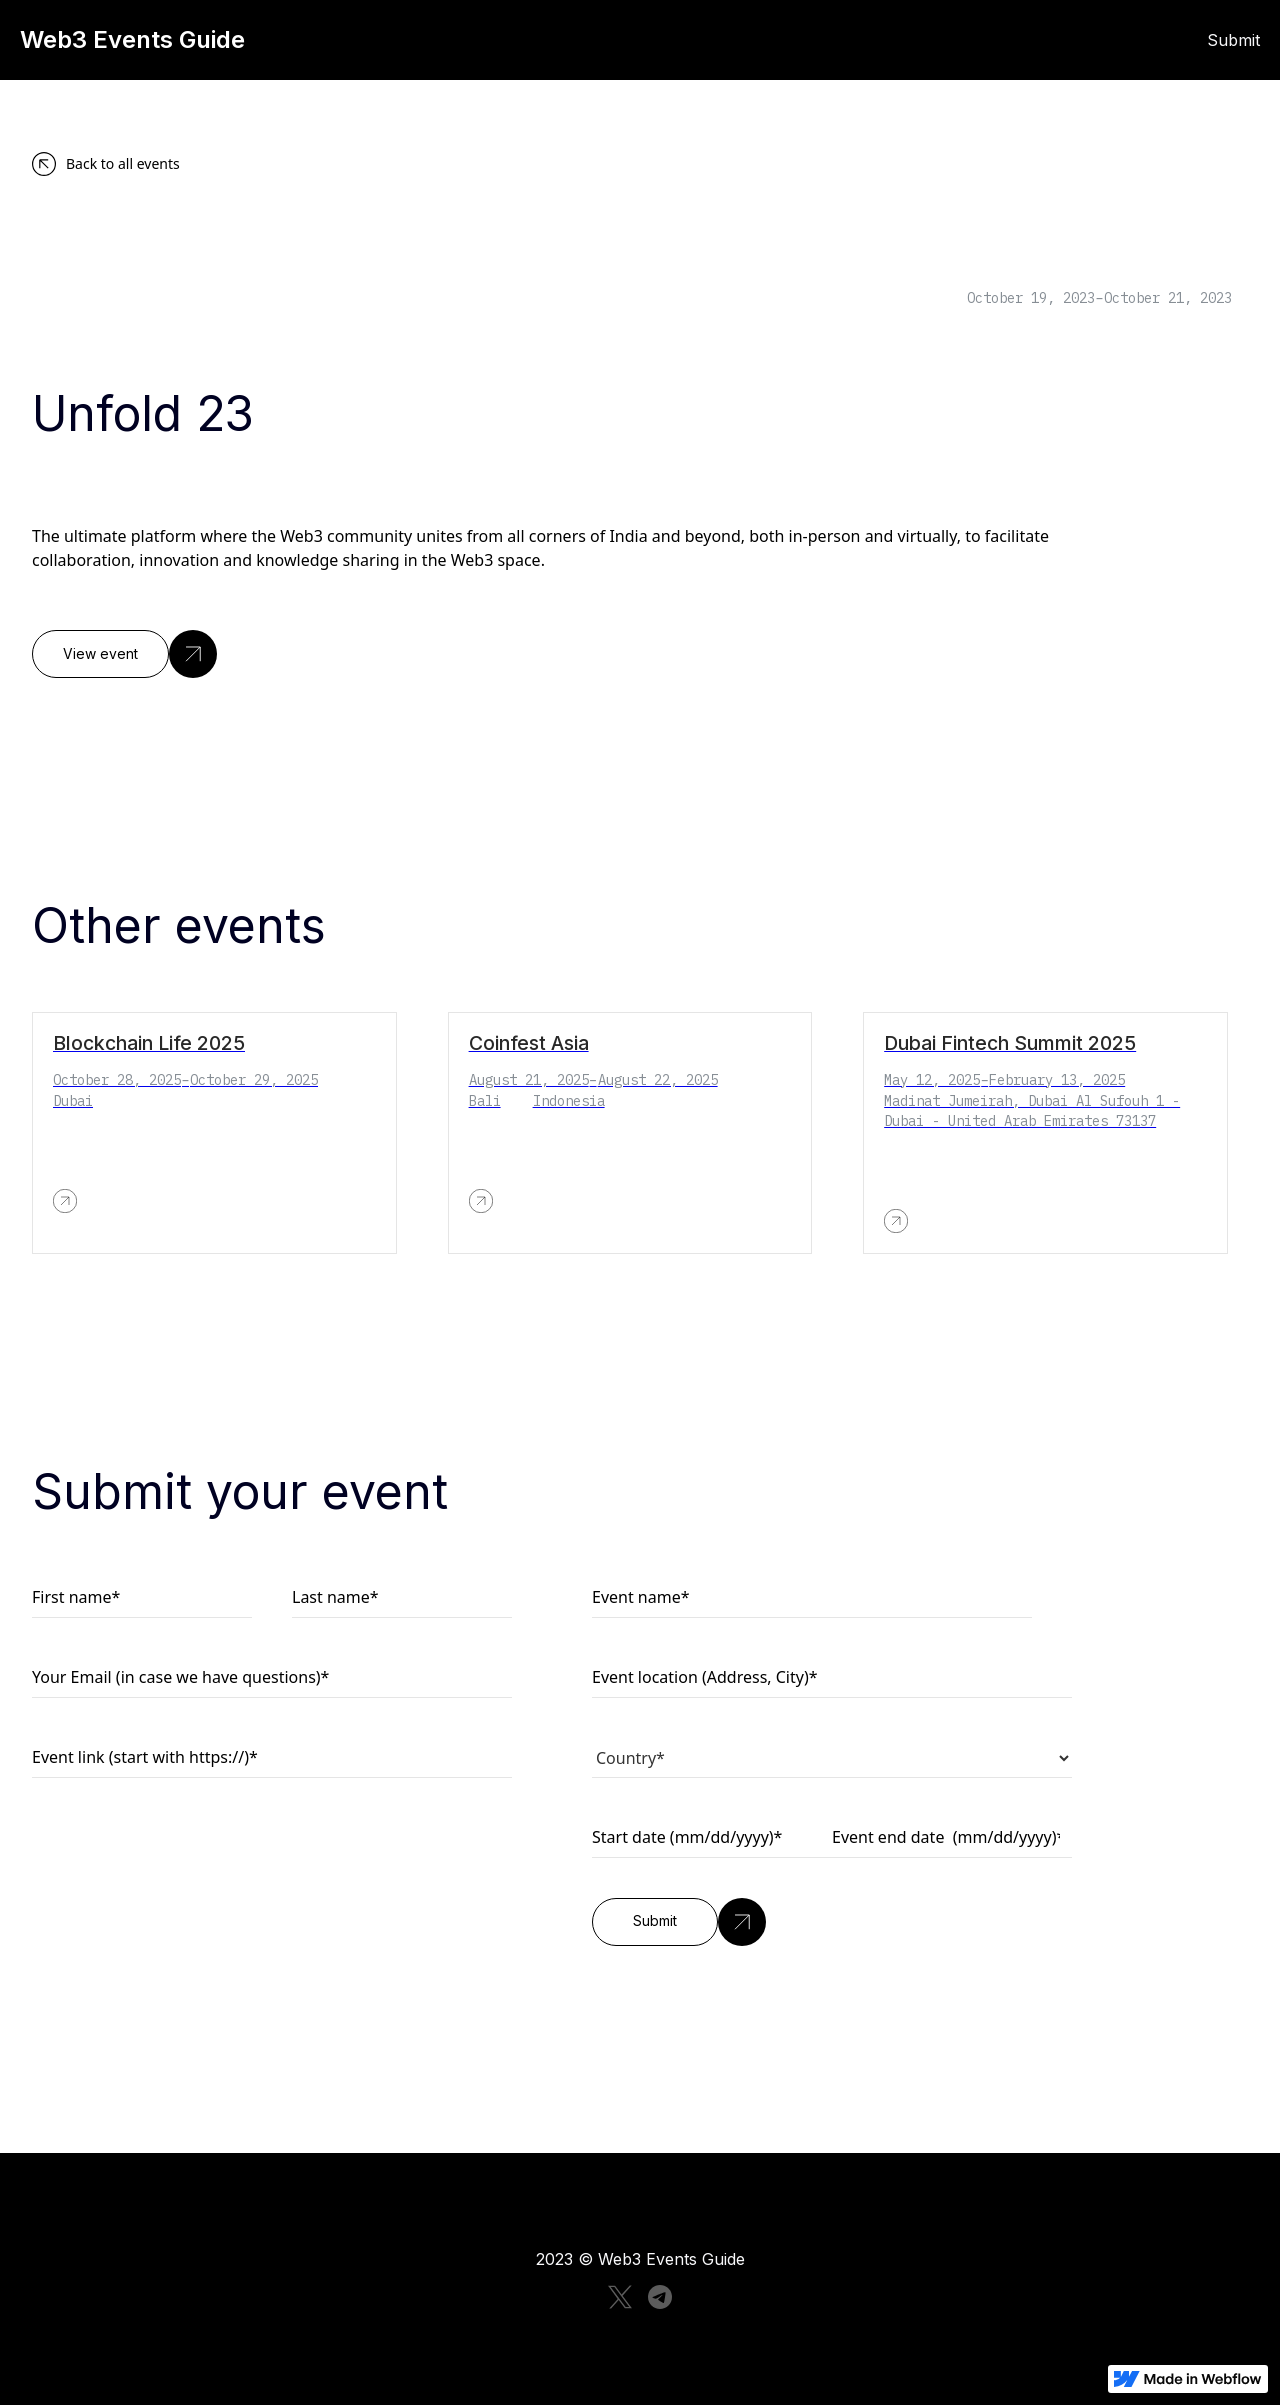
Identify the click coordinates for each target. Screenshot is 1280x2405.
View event (100, 654)
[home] (340, 40)
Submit (1234, 40)
